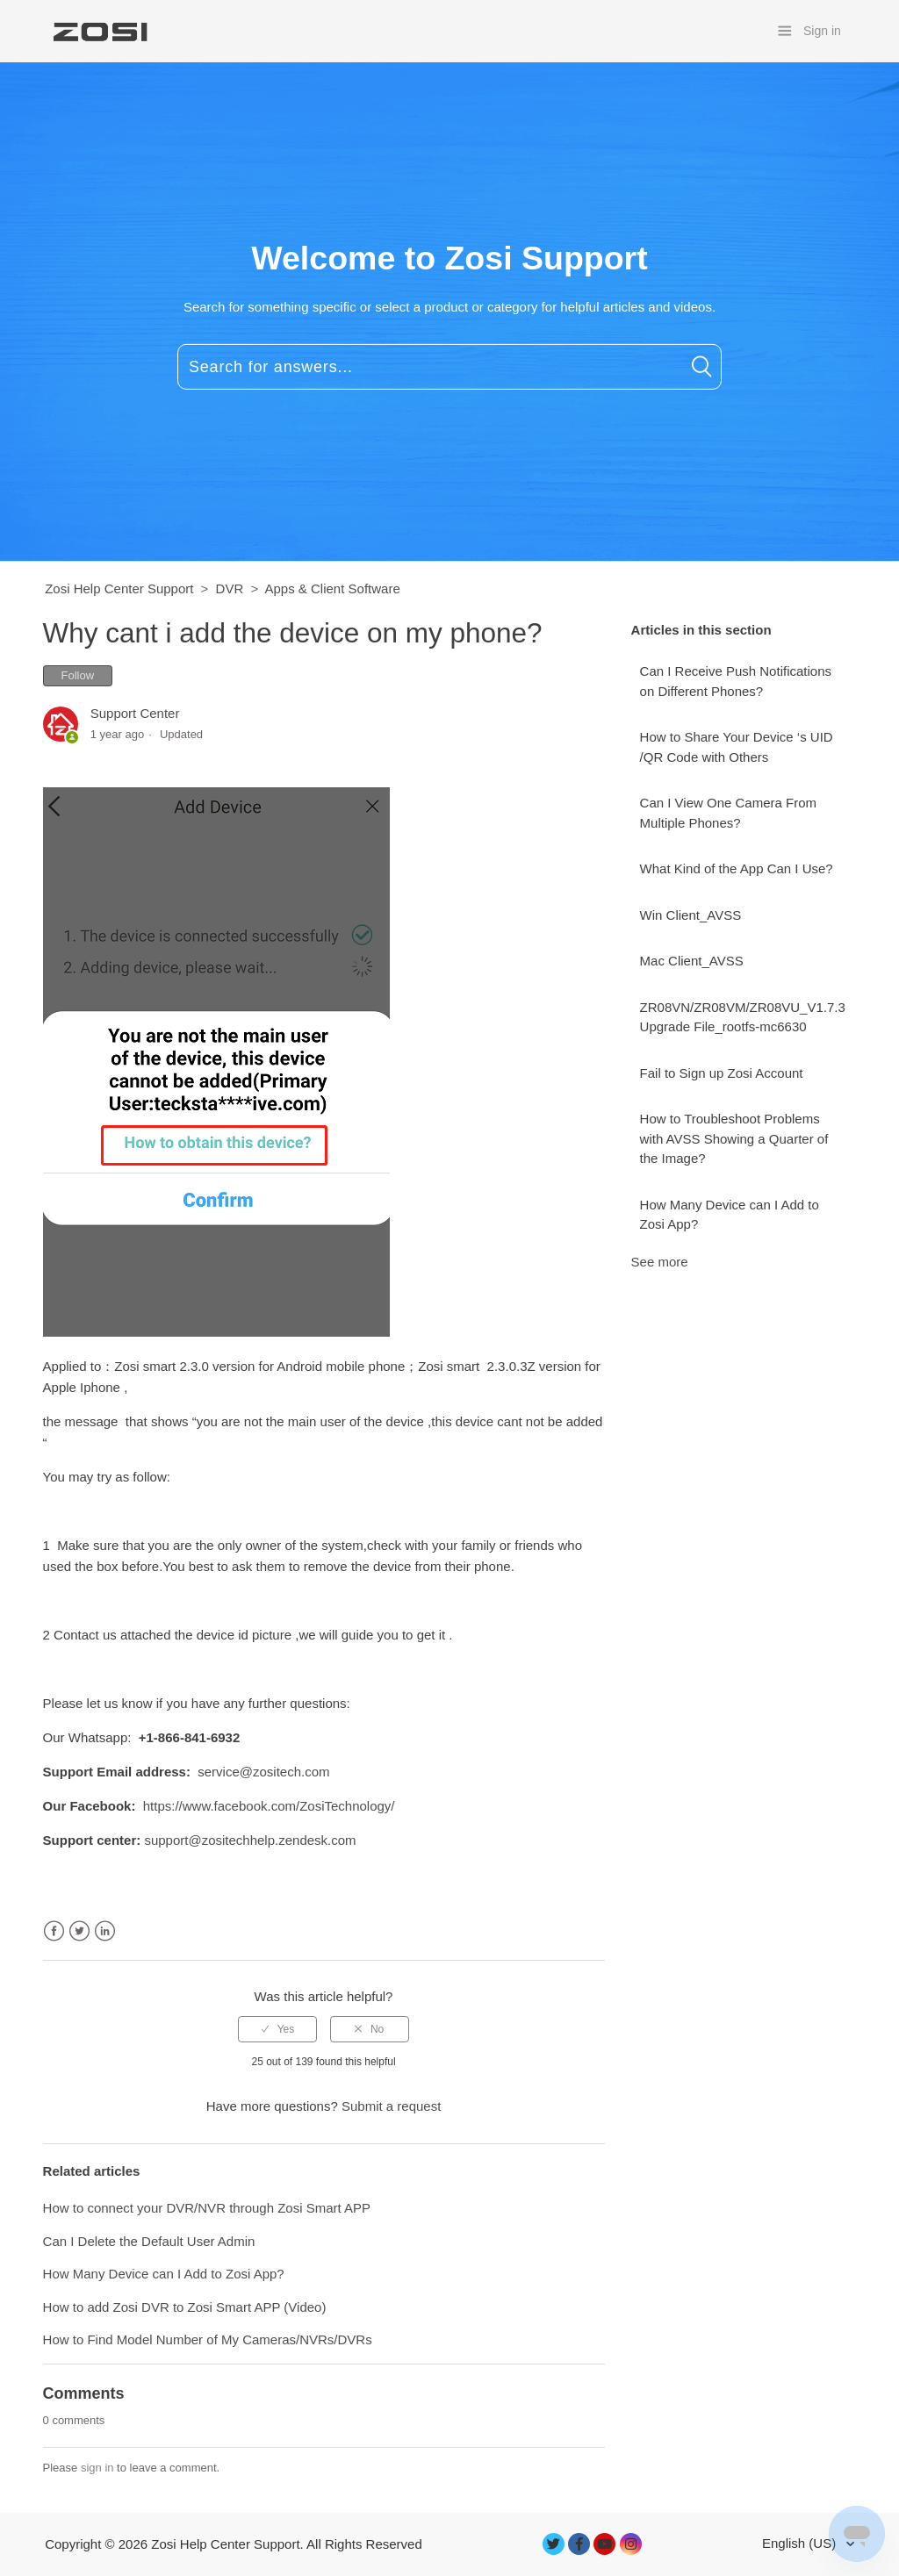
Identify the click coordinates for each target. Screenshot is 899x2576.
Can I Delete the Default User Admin (149, 2241)
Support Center (135, 713)
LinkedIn (105, 1931)
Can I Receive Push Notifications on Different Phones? (735, 681)
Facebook (54, 1931)
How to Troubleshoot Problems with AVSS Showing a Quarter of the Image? (734, 1138)
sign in (97, 2467)
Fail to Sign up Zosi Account (721, 1073)
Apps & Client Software (332, 588)
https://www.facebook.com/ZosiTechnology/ (269, 1805)
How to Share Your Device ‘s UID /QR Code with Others (736, 746)
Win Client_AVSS (691, 915)
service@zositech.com (263, 1771)
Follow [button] (78, 675)
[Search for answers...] (449, 367)
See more (659, 1261)
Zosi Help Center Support (119, 588)
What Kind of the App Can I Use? (736, 868)
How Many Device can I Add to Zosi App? (729, 1214)
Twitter (79, 1931)
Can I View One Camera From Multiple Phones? (728, 812)
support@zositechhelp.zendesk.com (250, 1840)
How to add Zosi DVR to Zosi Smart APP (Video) (185, 2307)
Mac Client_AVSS (692, 960)
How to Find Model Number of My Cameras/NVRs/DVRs (207, 2339)
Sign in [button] (822, 31)
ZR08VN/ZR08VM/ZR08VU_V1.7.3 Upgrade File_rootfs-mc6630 (742, 1017)
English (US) (800, 2543)
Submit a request (391, 2106)
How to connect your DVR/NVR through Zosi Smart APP (206, 2207)
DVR (230, 588)
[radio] (277, 2029)
